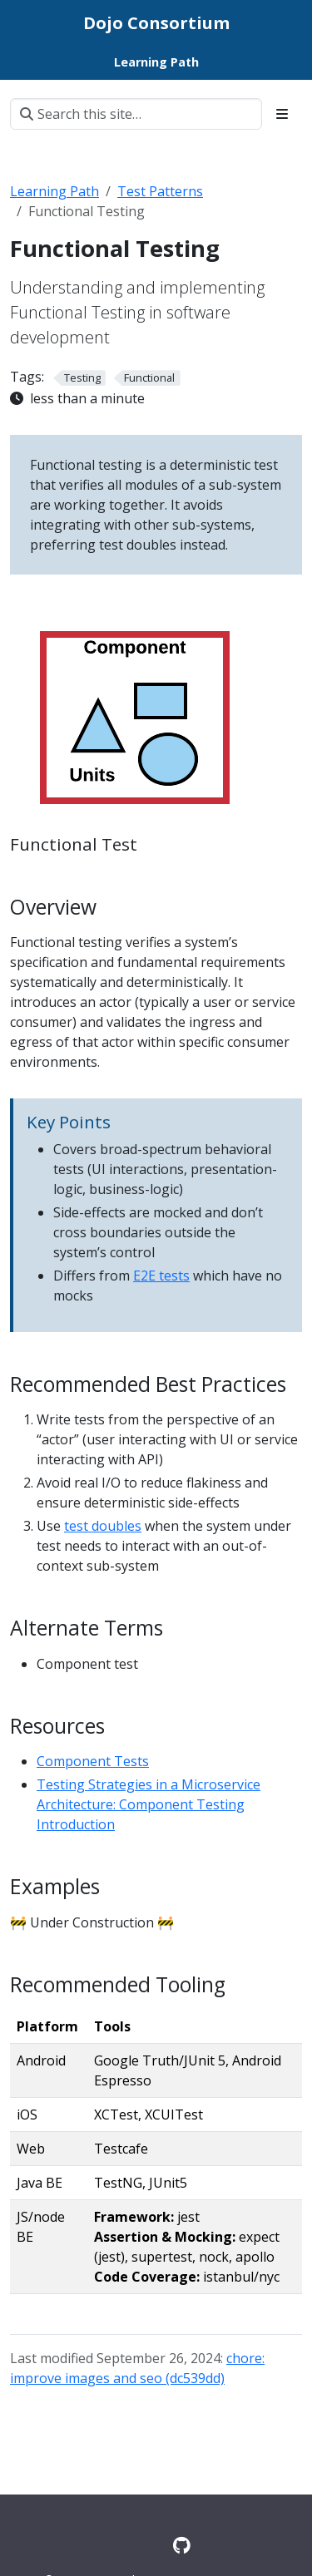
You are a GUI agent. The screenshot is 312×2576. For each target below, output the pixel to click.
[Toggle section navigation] (282, 113)
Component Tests (93, 1761)
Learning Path (54, 191)
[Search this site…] (136, 114)
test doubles (102, 1526)
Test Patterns (160, 191)
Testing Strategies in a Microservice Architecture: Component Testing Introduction (148, 1804)
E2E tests (161, 1275)
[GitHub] (182, 2545)
